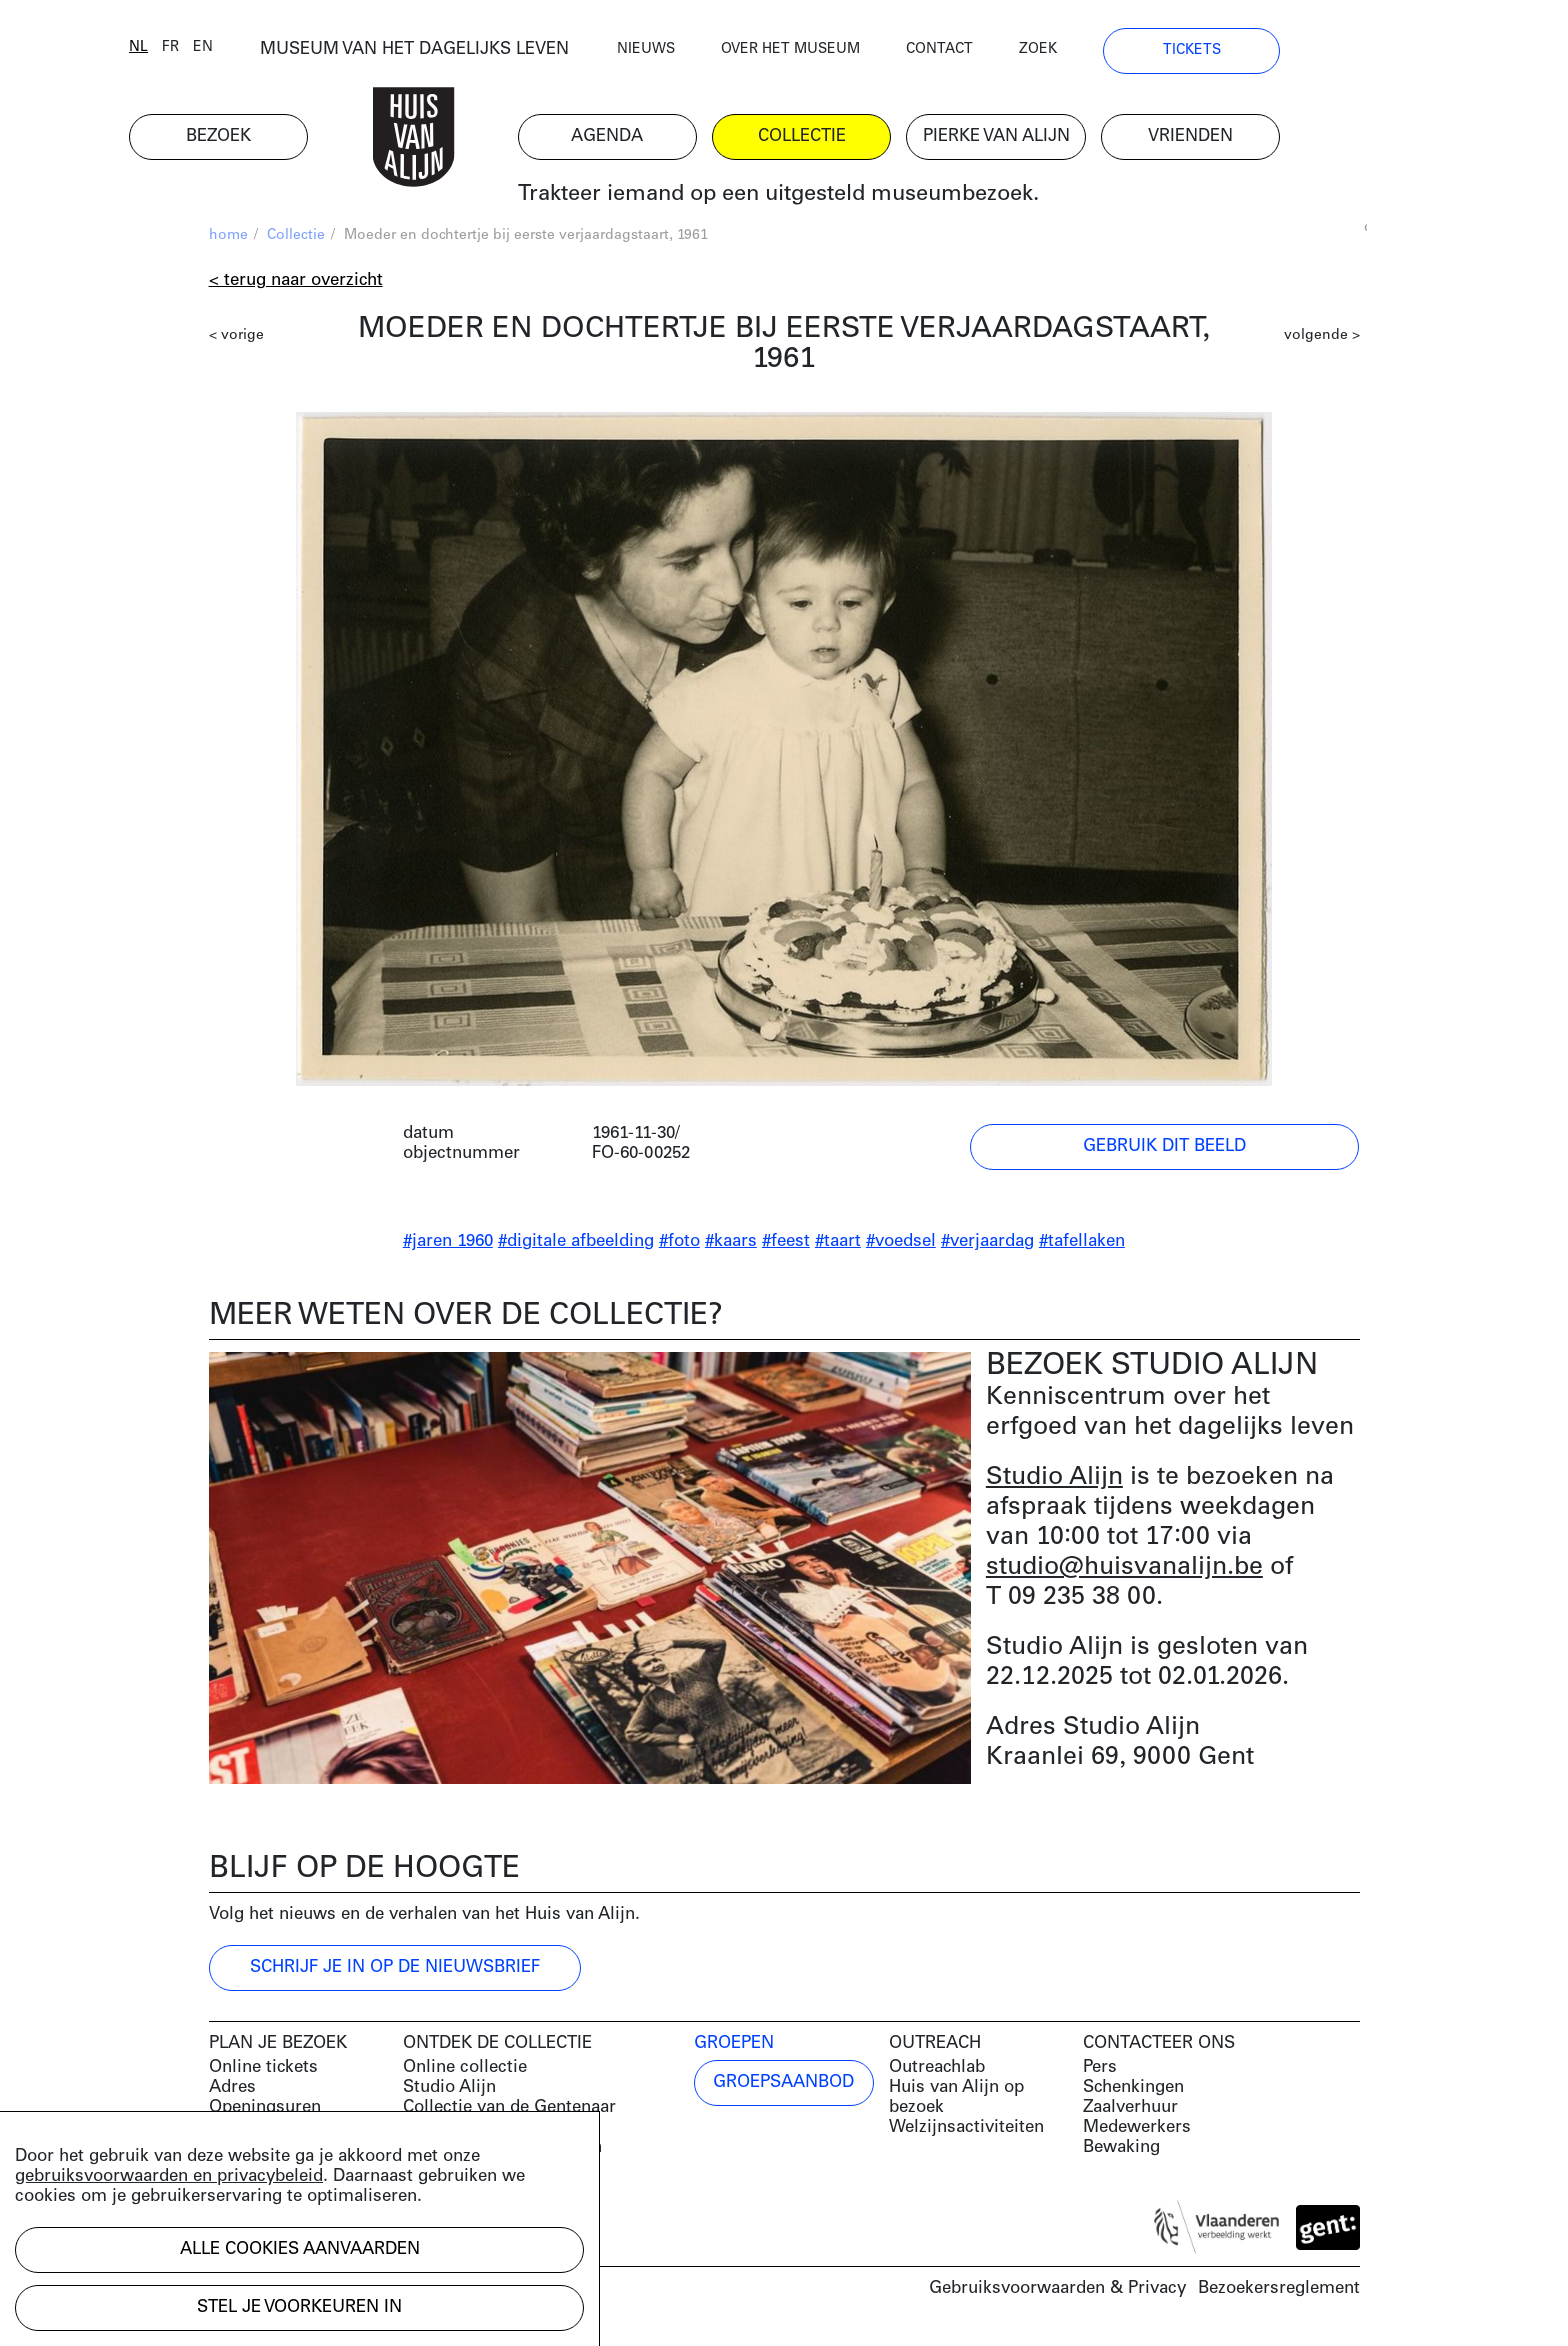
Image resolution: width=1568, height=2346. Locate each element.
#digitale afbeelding (576, 1246)
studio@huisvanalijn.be (1124, 1572)
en (283, 52)
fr (250, 52)
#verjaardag (987, 1246)
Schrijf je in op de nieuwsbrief (395, 1972)
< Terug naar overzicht (296, 285)
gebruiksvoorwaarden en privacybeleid (169, 2176)
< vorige (236, 340)
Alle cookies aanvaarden (300, 2249)
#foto (679, 1246)
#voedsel (901, 1246)
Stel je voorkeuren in (299, 2307)
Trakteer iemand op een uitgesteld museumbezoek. (857, 199)
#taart (838, 1246)
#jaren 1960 (448, 1246)
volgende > (1322, 340)
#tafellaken (1082, 1246)
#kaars (731, 1246)
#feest (786, 1246)
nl (218, 52)
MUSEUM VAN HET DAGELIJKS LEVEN (494, 54)
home (228, 240)
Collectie (296, 240)
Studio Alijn (1054, 1482)
